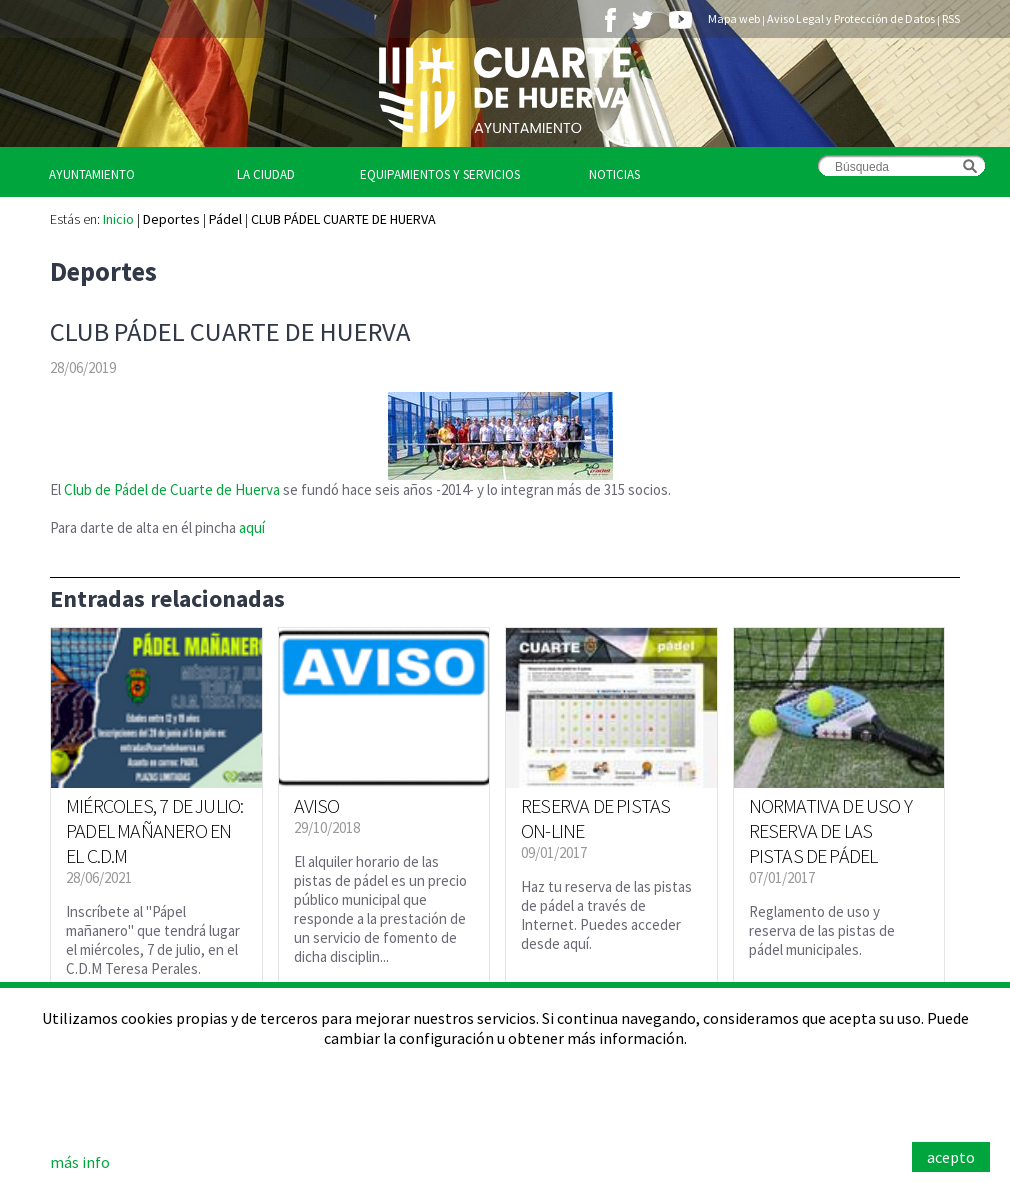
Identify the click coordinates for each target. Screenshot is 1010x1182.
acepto (951, 1157)
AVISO (317, 805)
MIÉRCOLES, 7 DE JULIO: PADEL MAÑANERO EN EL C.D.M (154, 830)
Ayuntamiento (92, 174)
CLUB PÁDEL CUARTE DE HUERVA (343, 219)
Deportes (171, 219)
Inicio (118, 219)
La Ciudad (266, 174)
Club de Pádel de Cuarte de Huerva (173, 489)
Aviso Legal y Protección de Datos (851, 18)
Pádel (225, 219)
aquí (252, 527)
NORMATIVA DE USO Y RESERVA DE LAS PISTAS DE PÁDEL (831, 830)
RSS (951, 18)
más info (80, 1162)
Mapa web (734, 18)
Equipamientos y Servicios (440, 174)
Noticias (614, 174)
